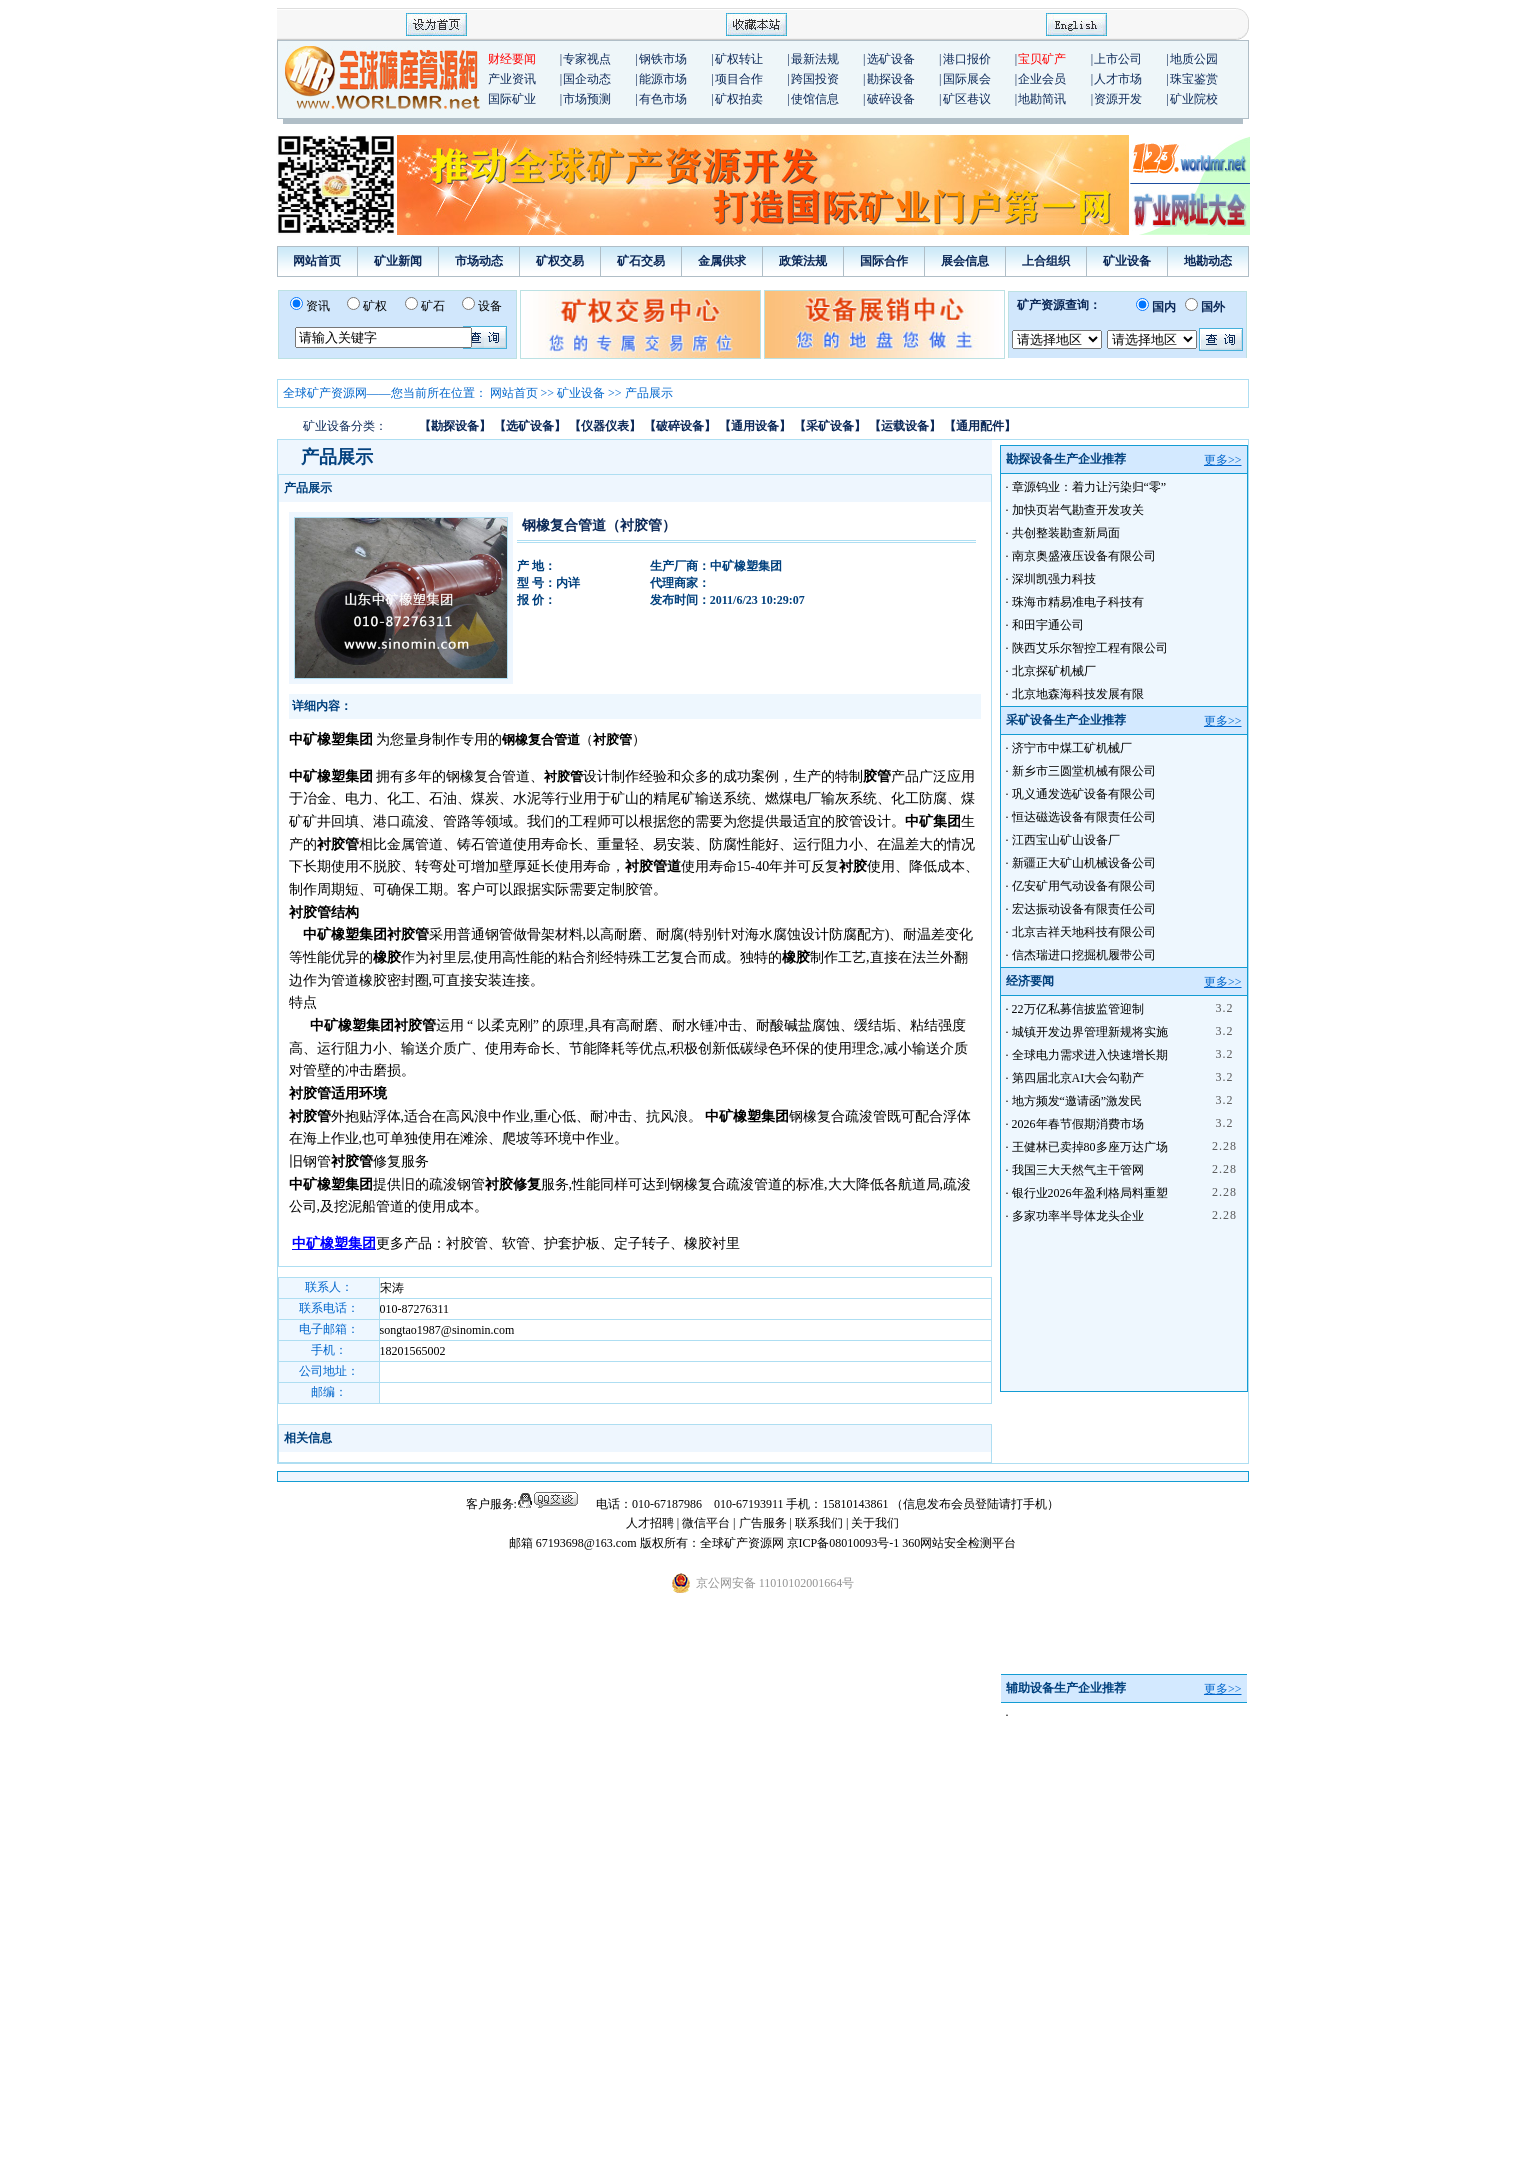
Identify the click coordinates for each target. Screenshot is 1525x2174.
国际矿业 (512, 99)
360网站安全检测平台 (959, 1543)
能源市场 (663, 79)
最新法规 (815, 59)
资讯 (318, 306)
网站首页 (317, 261)
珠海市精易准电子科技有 (1078, 602)
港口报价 (967, 59)
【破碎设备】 (680, 426)
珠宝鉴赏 (1194, 79)
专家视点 (587, 59)
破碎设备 (891, 99)
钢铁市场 (663, 59)
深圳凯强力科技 (1054, 579)
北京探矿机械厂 (1054, 671)
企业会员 (1042, 79)
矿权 (375, 306)
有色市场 (663, 99)
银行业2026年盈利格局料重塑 (1090, 1193)
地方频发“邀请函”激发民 (1077, 1101)
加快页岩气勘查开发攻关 (1078, 510)
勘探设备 (891, 79)
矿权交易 (560, 261)
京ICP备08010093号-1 (845, 1543)
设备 (490, 306)
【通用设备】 (755, 426)
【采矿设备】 (830, 426)
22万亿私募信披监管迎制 (1078, 1009)
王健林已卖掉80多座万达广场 (1090, 1147)
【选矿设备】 (530, 426)
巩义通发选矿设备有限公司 (1084, 794)
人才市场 (1118, 79)
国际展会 (967, 79)
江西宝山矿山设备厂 (1066, 840)
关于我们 (875, 1523)
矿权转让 (739, 59)
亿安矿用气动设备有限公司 (1084, 886)
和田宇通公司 (1048, 625)
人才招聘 (650, 1523)
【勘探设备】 (455, 426)
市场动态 (479, 261)
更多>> (1223, 460)
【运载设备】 (905, 426)
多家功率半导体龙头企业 (1078, 1216)
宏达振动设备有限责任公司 (1084, 909)
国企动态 (587, 79)
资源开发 (1118, 99)
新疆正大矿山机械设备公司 (1084, 863)
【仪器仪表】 (605, 426)
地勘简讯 (1042, 99)
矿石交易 (641, 261)
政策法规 (803, 261)
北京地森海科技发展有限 (1078, 694)
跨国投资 (815, 79)
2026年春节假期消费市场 (1078, 1124)
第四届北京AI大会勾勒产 (1078, 1078)
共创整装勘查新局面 (1066, 533)
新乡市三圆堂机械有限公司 (1084, 771)
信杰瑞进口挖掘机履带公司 (1084, 955)
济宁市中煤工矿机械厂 (1072, 748)
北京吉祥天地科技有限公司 (1084, 932)
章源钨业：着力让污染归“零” (1089, 487)
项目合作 (739, 79)
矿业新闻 (398, 261)
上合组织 (1046, 261)
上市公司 (1118, 59)
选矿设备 (891, 59)
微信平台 (706, 1523)
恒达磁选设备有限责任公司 (1084, 817)
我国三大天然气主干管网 (1078, 1170)
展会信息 (965, 261)
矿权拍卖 (739, 99)
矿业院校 (1194, 99)
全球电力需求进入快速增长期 (1090, 1055)
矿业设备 (1127, 261)
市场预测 (587, 99)
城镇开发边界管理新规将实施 (1090, 1032)
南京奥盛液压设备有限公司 (1084, 556)
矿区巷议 (967, 99)
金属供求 (722, 261)
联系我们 (819, 1523)
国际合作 (884, 261)
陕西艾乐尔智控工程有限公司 (1090, 648)
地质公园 (1194, 59)
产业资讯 (512, 79)
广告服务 (764, 1523)
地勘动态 (1208, 261)
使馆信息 (815, 99)
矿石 (433, 306)
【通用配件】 (980, 426)
